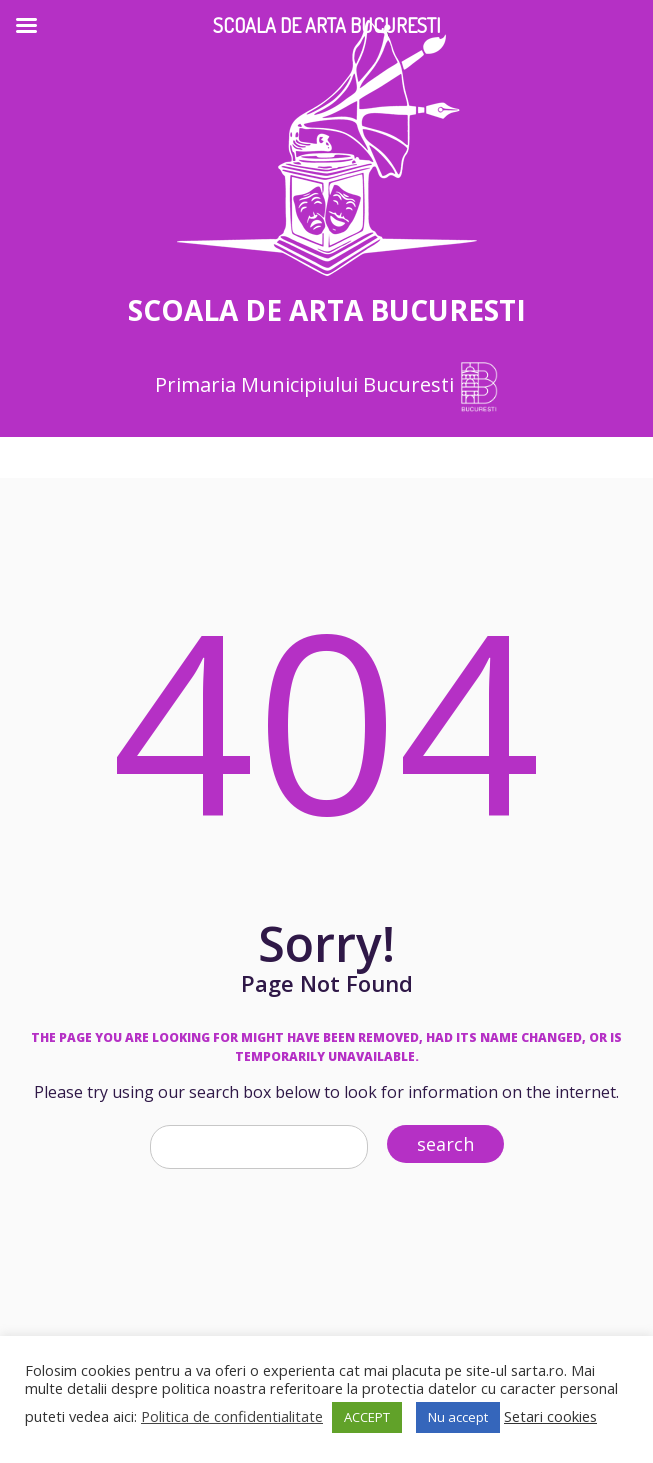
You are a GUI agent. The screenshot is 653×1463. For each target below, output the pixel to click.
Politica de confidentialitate (232, 1416)
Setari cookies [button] (550, 1416)
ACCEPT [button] (367, 1417)
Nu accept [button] (458, 1417)
